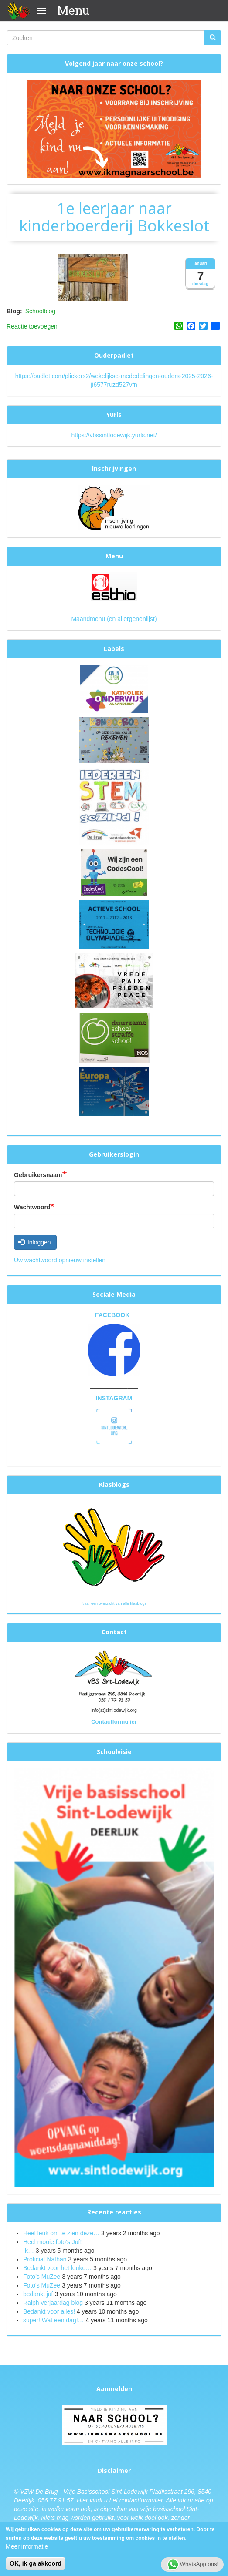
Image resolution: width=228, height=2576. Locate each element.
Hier (82, 2500)
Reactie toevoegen (32, 326)
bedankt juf (38, 2294)
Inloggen (34, 1242)
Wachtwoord (32, 1207)
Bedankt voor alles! (50, 2311)
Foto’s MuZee (41, 2276)
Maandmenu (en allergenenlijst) (114, 618)
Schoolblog (40, 311)
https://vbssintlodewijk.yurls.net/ (114, 435)
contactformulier (141, 2500)
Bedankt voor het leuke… (57, 2267)
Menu (73, 10)
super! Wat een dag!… (53, 2320)
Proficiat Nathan (45, 2259)
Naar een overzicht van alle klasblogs (114, 1603)
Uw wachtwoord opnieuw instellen (59, 1260)
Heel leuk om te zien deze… (61, 2233)
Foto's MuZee (41, 2285)
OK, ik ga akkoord (35, 2565)
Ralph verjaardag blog (53, 2302)
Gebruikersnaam (38, 1174)
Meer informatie (27, 2548)
